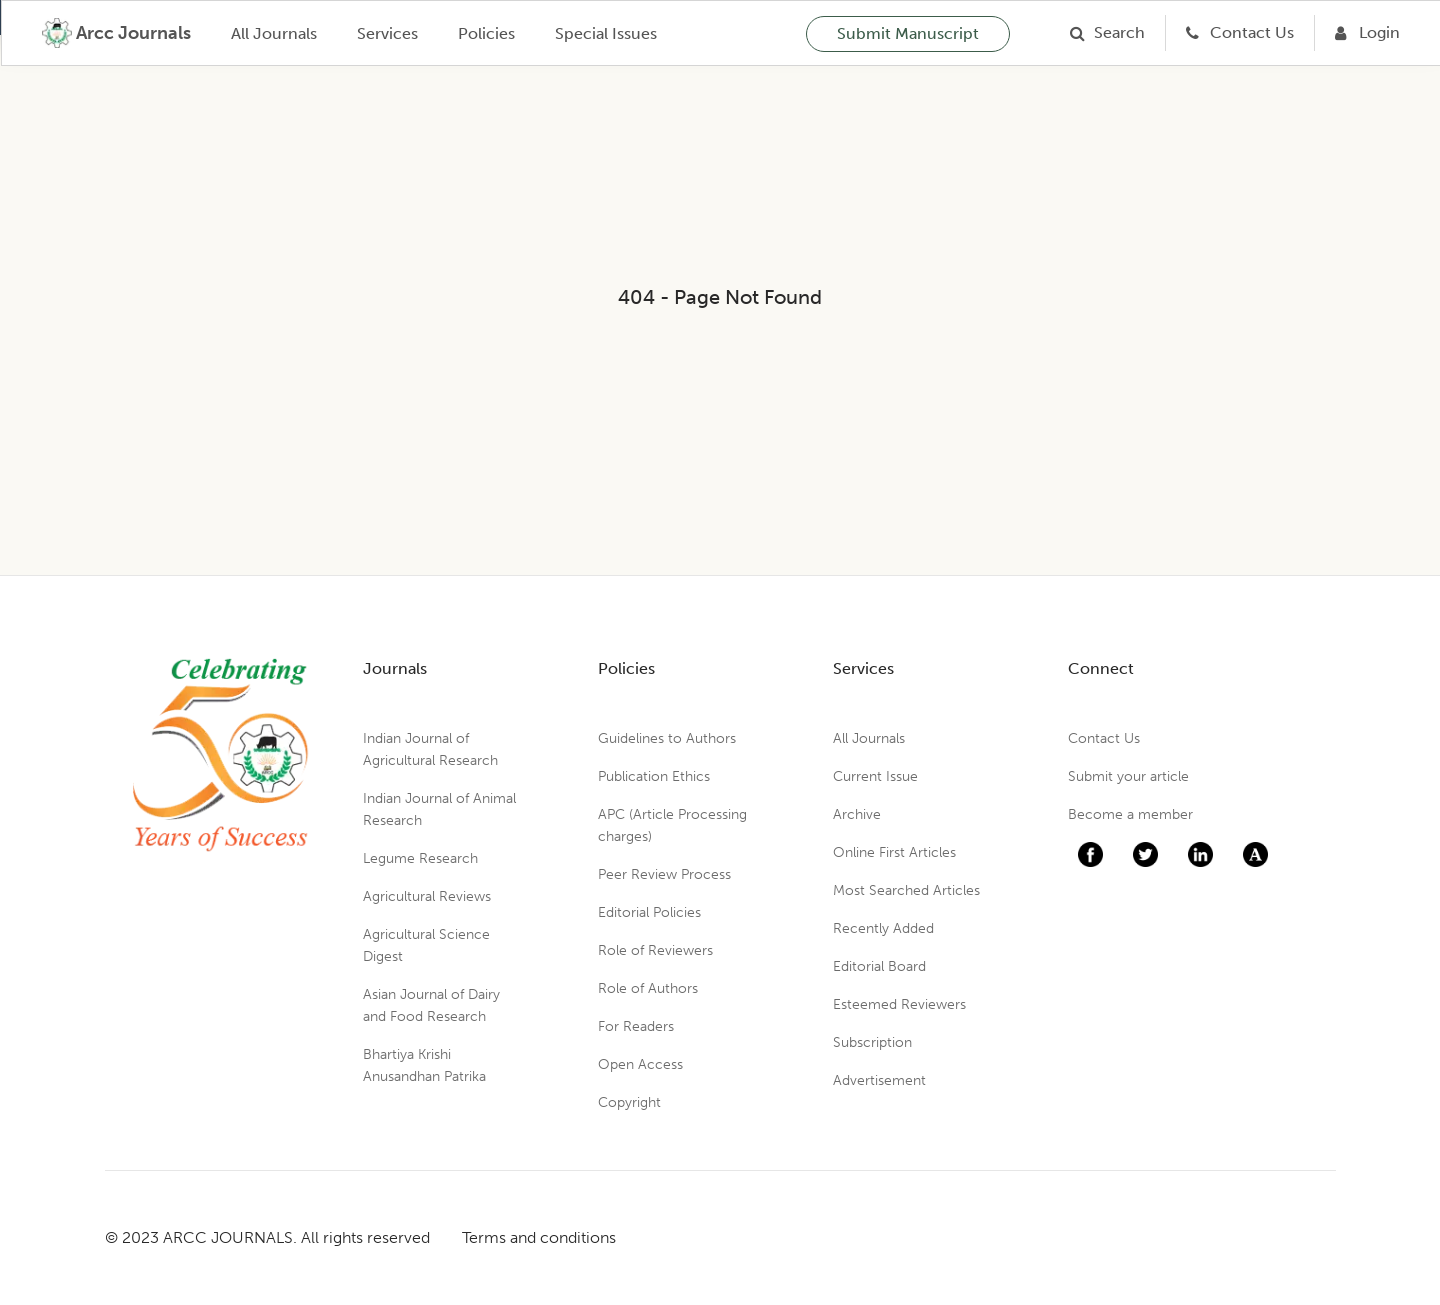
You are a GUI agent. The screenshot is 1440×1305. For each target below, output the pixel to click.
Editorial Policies (649, 912)
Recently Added (883, 928)
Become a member (1130, 814)
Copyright (629, 1102)
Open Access (640, 1064)
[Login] (1367, 33)
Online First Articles (894, 852)
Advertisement (879, 1080)
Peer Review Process (664, 874)
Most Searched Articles (906, 890)
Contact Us (1104, 738)
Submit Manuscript (908, 33)
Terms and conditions (539, 1237)
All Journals (274, 33)
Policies (486, 33)
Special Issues (606, 33)
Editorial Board (879, 966)
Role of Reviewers (655, 950)
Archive (857, 814)
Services (387, 33)
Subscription (872, 1042)
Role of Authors (648, 988)
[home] (116, 33)
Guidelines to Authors (667, 738)
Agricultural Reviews (427, 896)
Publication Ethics (654, 776)
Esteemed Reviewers (899, 1004)
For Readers (636, 1026)
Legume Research (420, 858)
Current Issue (875, 776)
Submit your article (1128, 776)
